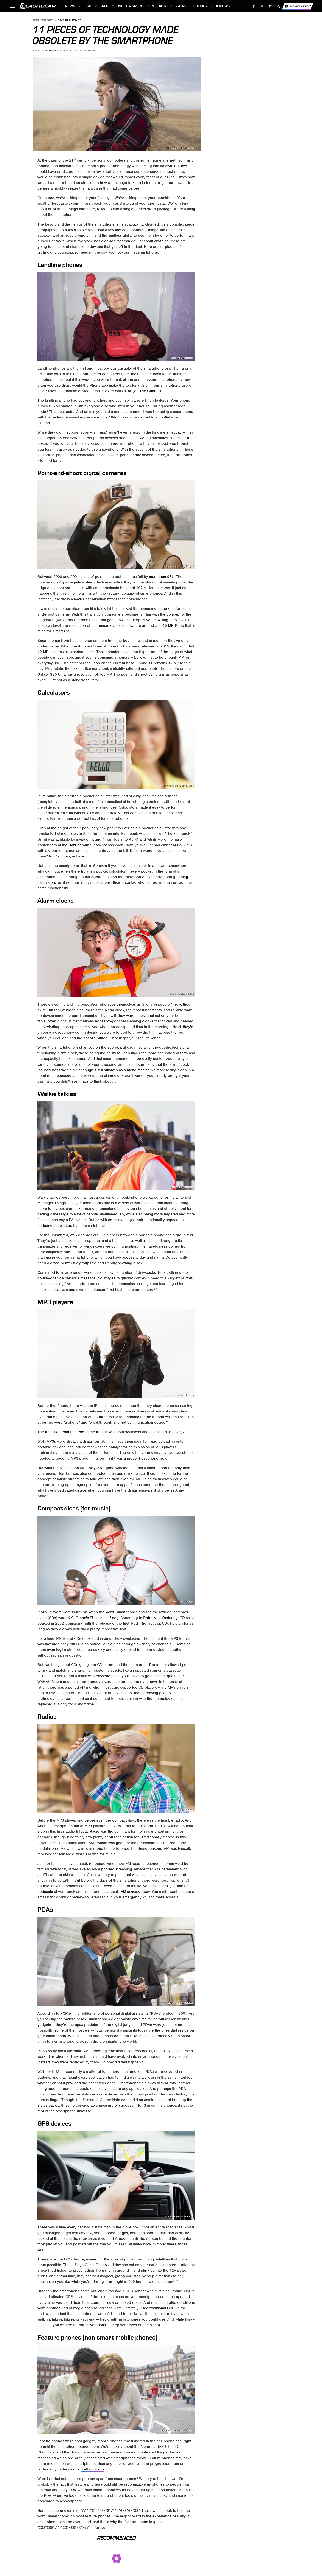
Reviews (222, 6)
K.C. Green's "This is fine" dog (93, 1617)
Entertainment (130, 6)
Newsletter (297, 6)
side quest (167, 1676)
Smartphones (70, 20)
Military (159, 6)
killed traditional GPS (157, 2308)
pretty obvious (92, 2469)
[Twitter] (262, 6)
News (70, 6)
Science (182, 6)
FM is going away (135, 1891)
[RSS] (278, 6)
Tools (202, 6)
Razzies (74, 845)
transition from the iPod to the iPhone (76, 1432)
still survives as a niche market (123, 1070)
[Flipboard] (270, 6)
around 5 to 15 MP (157, 625)
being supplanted (57, 1225)
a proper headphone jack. (145, 1458)
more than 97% (161, 576)
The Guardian (151, 391)
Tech (87, 6)
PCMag (66, 2013)
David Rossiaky (47, 50)
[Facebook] (254, 6)
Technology (43, 20)
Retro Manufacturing (160, 1617)
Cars (104, 6)
